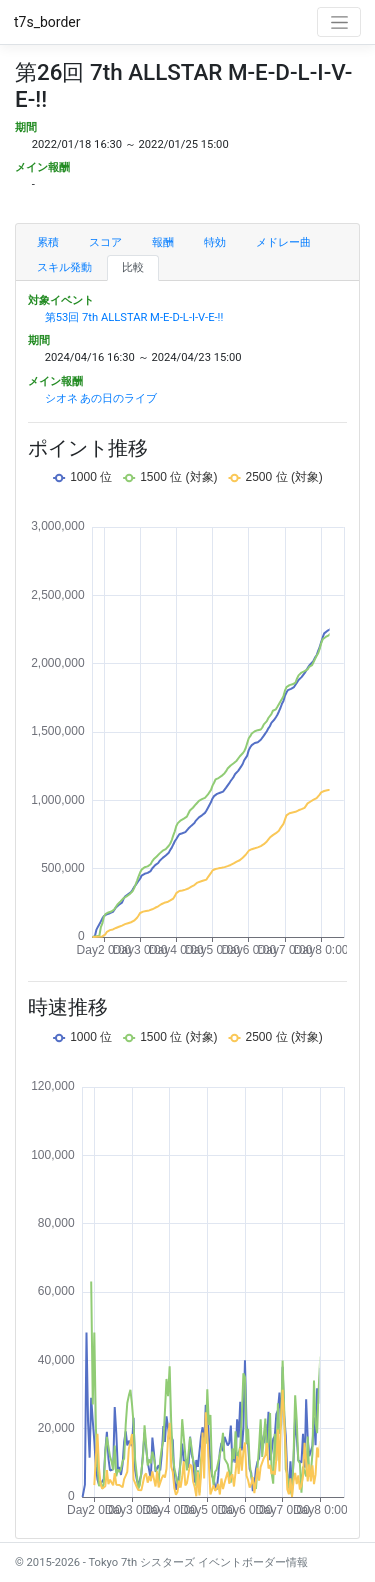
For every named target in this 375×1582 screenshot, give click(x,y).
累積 (48, 242)
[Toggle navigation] (339, 22)
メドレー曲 (283, 242)
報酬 (163, 242)
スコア (105, 242)
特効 (215, 242)
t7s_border (47, 22)
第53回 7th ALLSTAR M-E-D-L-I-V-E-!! (134, 317)
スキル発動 (64, 267)
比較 (133, 267)
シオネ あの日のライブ (101, 398)
